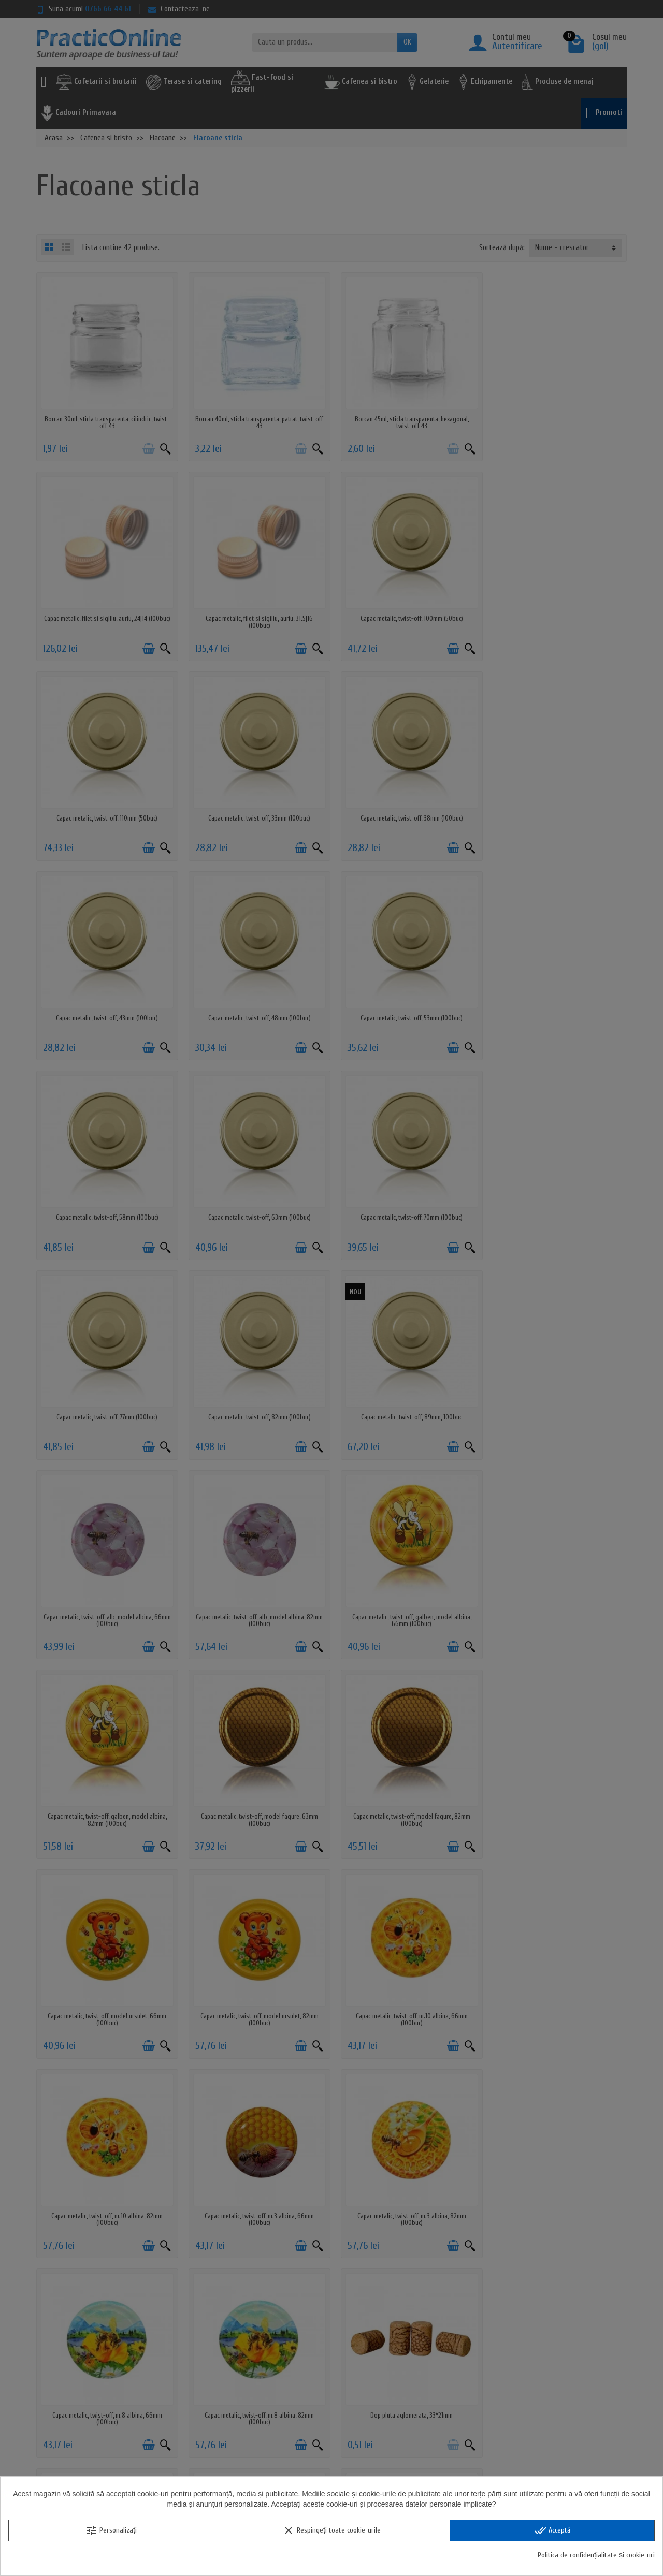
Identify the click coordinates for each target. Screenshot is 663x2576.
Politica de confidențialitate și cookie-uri (596, 2555)
